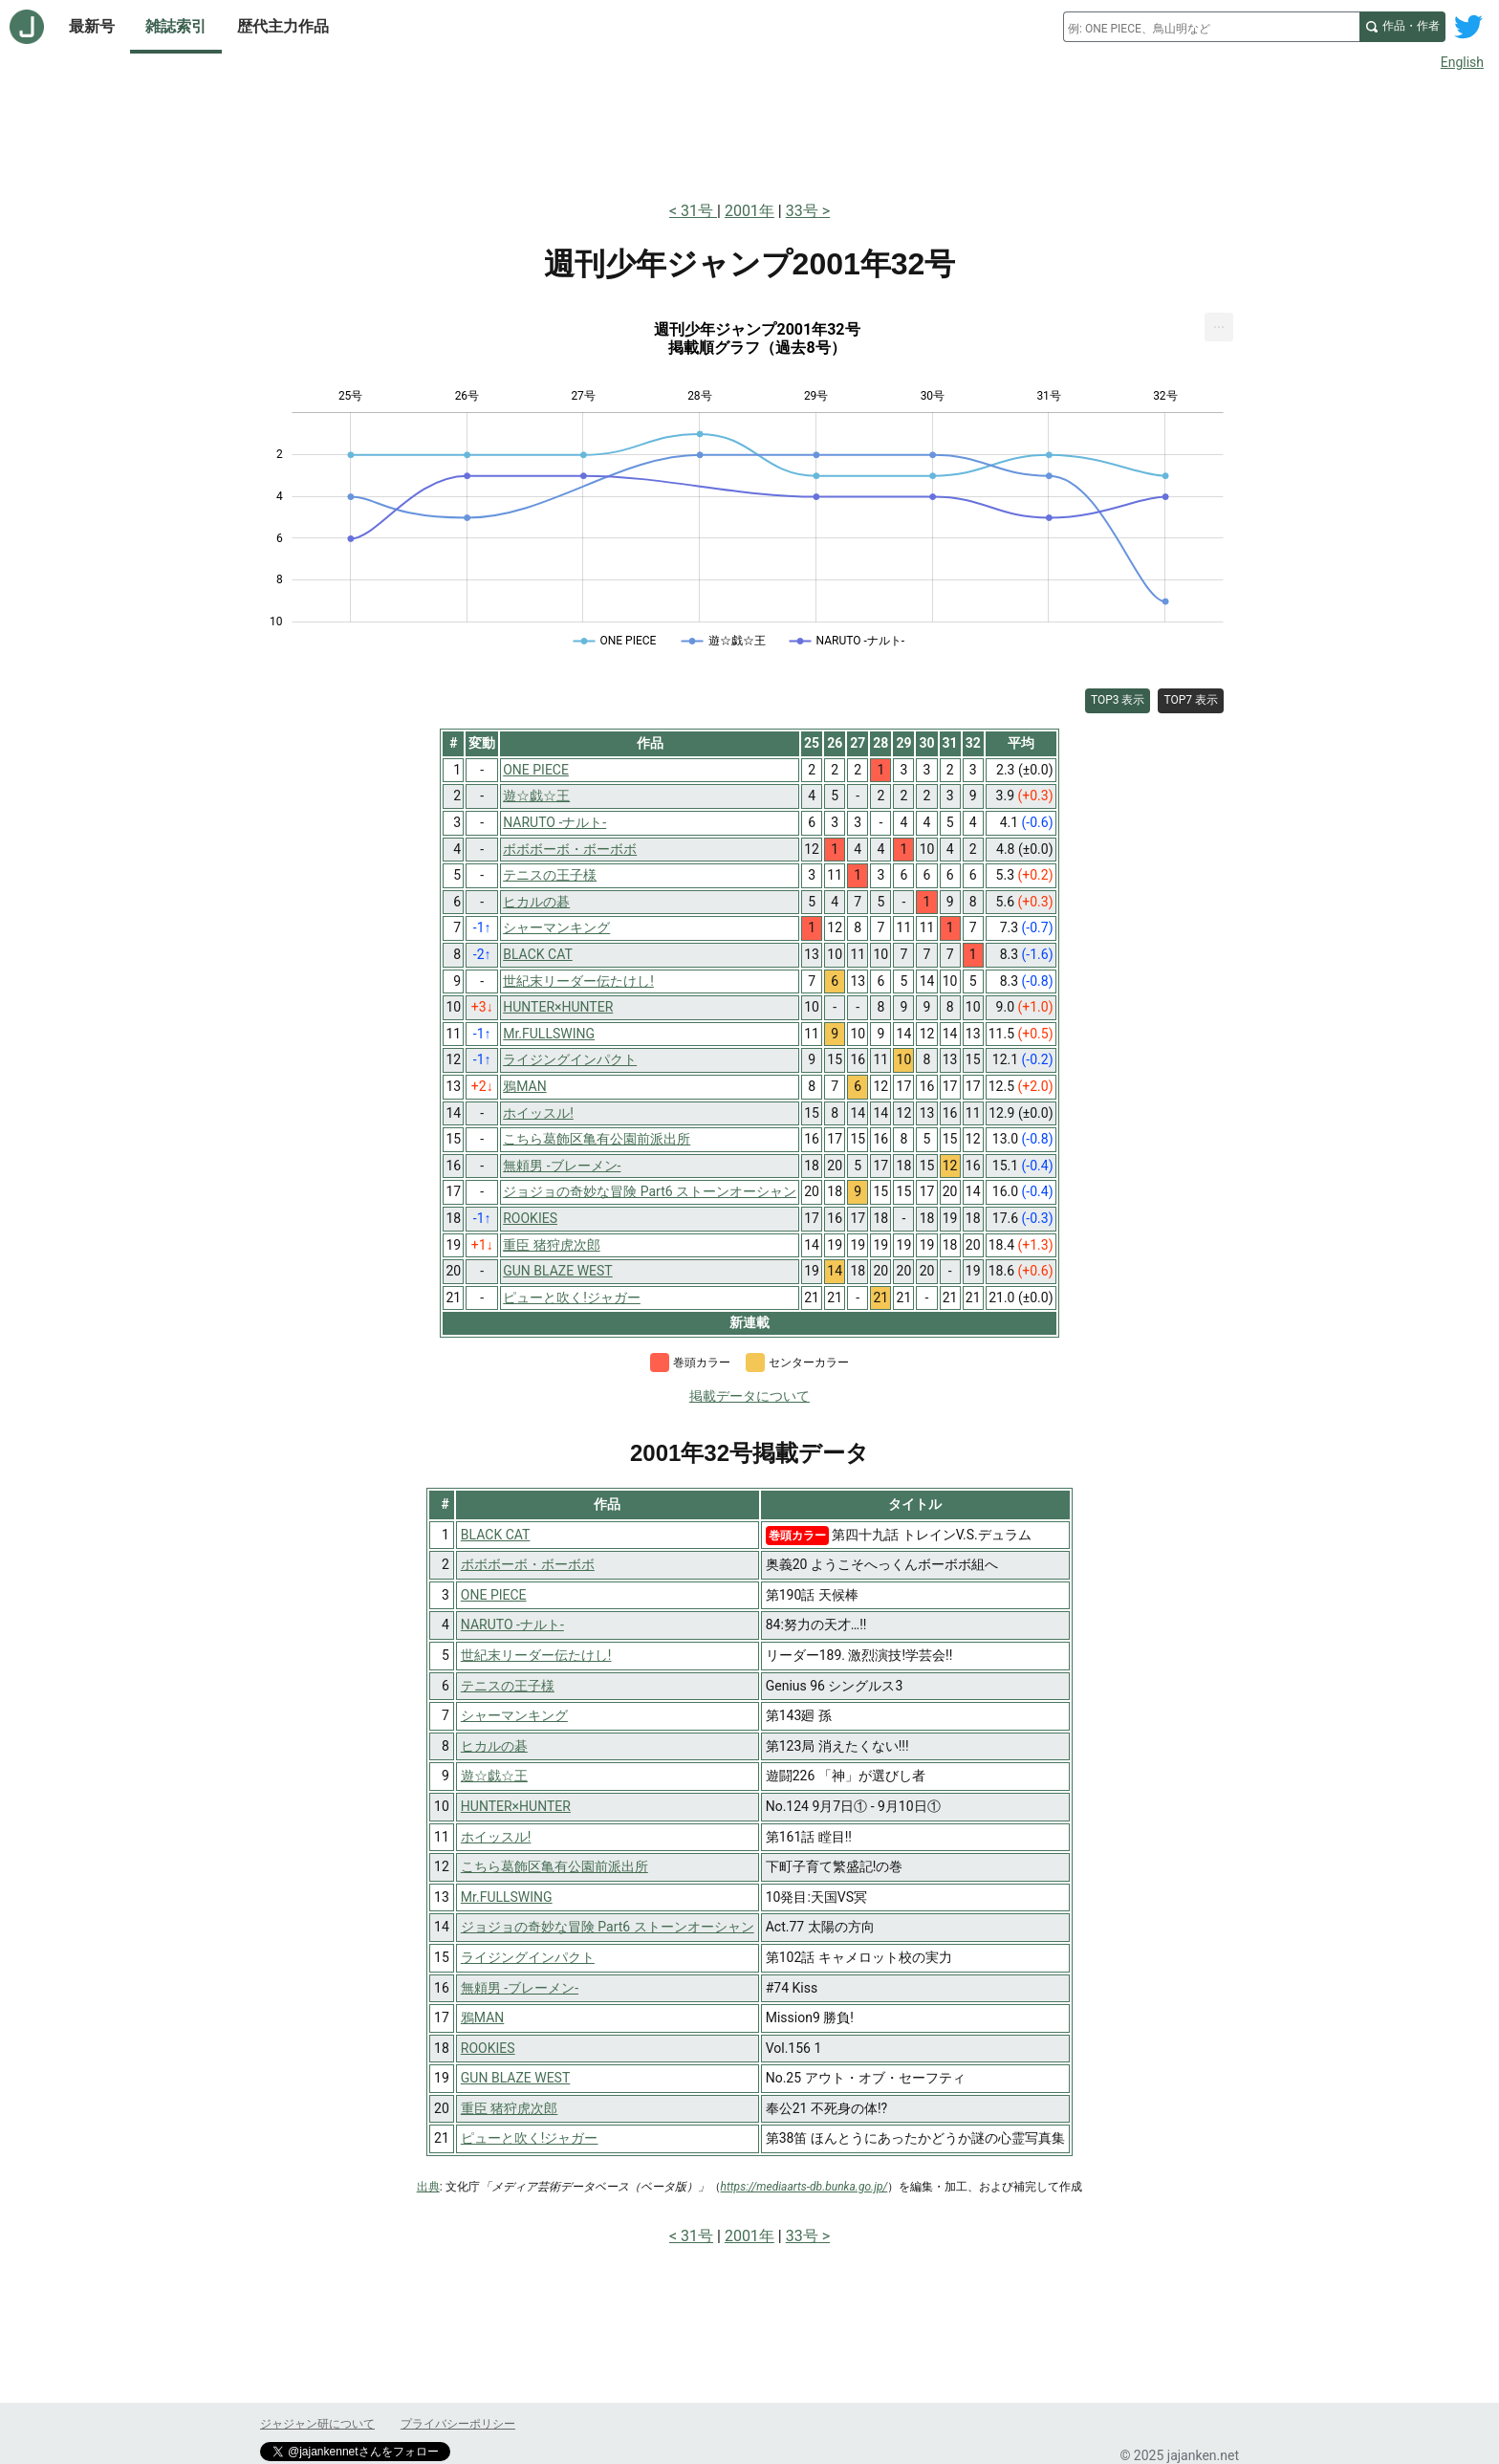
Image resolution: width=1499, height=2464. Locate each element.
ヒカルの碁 (494, 1746)
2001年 (749, 211)
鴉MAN (482, 2017)
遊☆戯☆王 (494, 1775)
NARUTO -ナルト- (512, 1624)
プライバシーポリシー (458, 2424)
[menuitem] (1219, 327)
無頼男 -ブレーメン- (519, 1987)
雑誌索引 (175, 26)
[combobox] (1211, 26)
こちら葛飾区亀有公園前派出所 (554, 1866)
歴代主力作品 (283, 26)
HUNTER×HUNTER (516, 1806)
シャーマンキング (514, 1715)
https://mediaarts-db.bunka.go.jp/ (804, 2186)
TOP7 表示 (1190, 700)
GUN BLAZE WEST (515, 2077)
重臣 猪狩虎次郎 (509, 2108)
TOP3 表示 (1118, 700)
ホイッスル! (496, 1836)
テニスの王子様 (507, 1685)
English (1462, 62)
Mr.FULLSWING (507, 1897)
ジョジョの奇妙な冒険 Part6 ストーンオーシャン (607, 1926)
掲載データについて (749, 1396)
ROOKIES (488, 2048)
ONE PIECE (494, 1595)
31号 (699, 211)
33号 (802, 211)
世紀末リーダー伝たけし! (536, 1655)
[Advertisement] (749, 132)
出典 (428, 2186)
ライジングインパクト (528, 1957)
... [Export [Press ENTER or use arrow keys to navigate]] (1219, 323)
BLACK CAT (496, 1534)
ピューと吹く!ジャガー (529, 2138)
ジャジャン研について (317, 2424)
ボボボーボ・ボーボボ (528, 1564)
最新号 (92, 26)
